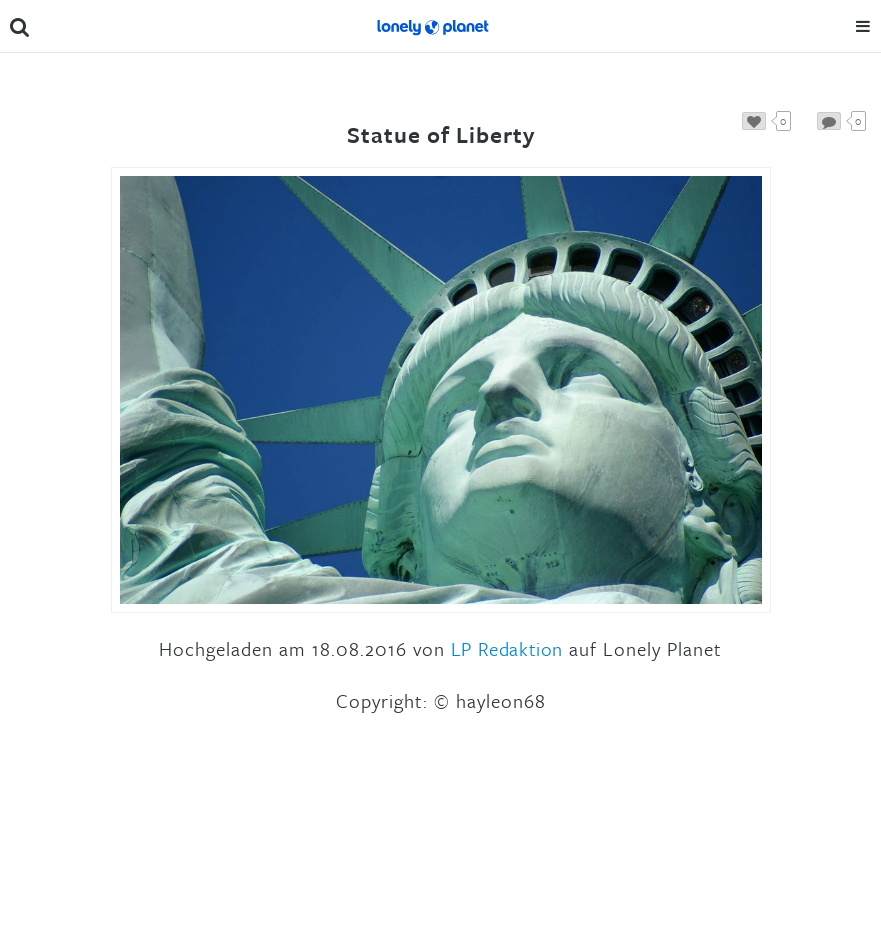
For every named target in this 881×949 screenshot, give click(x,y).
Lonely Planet (433, 26)
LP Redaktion (507, 648)
